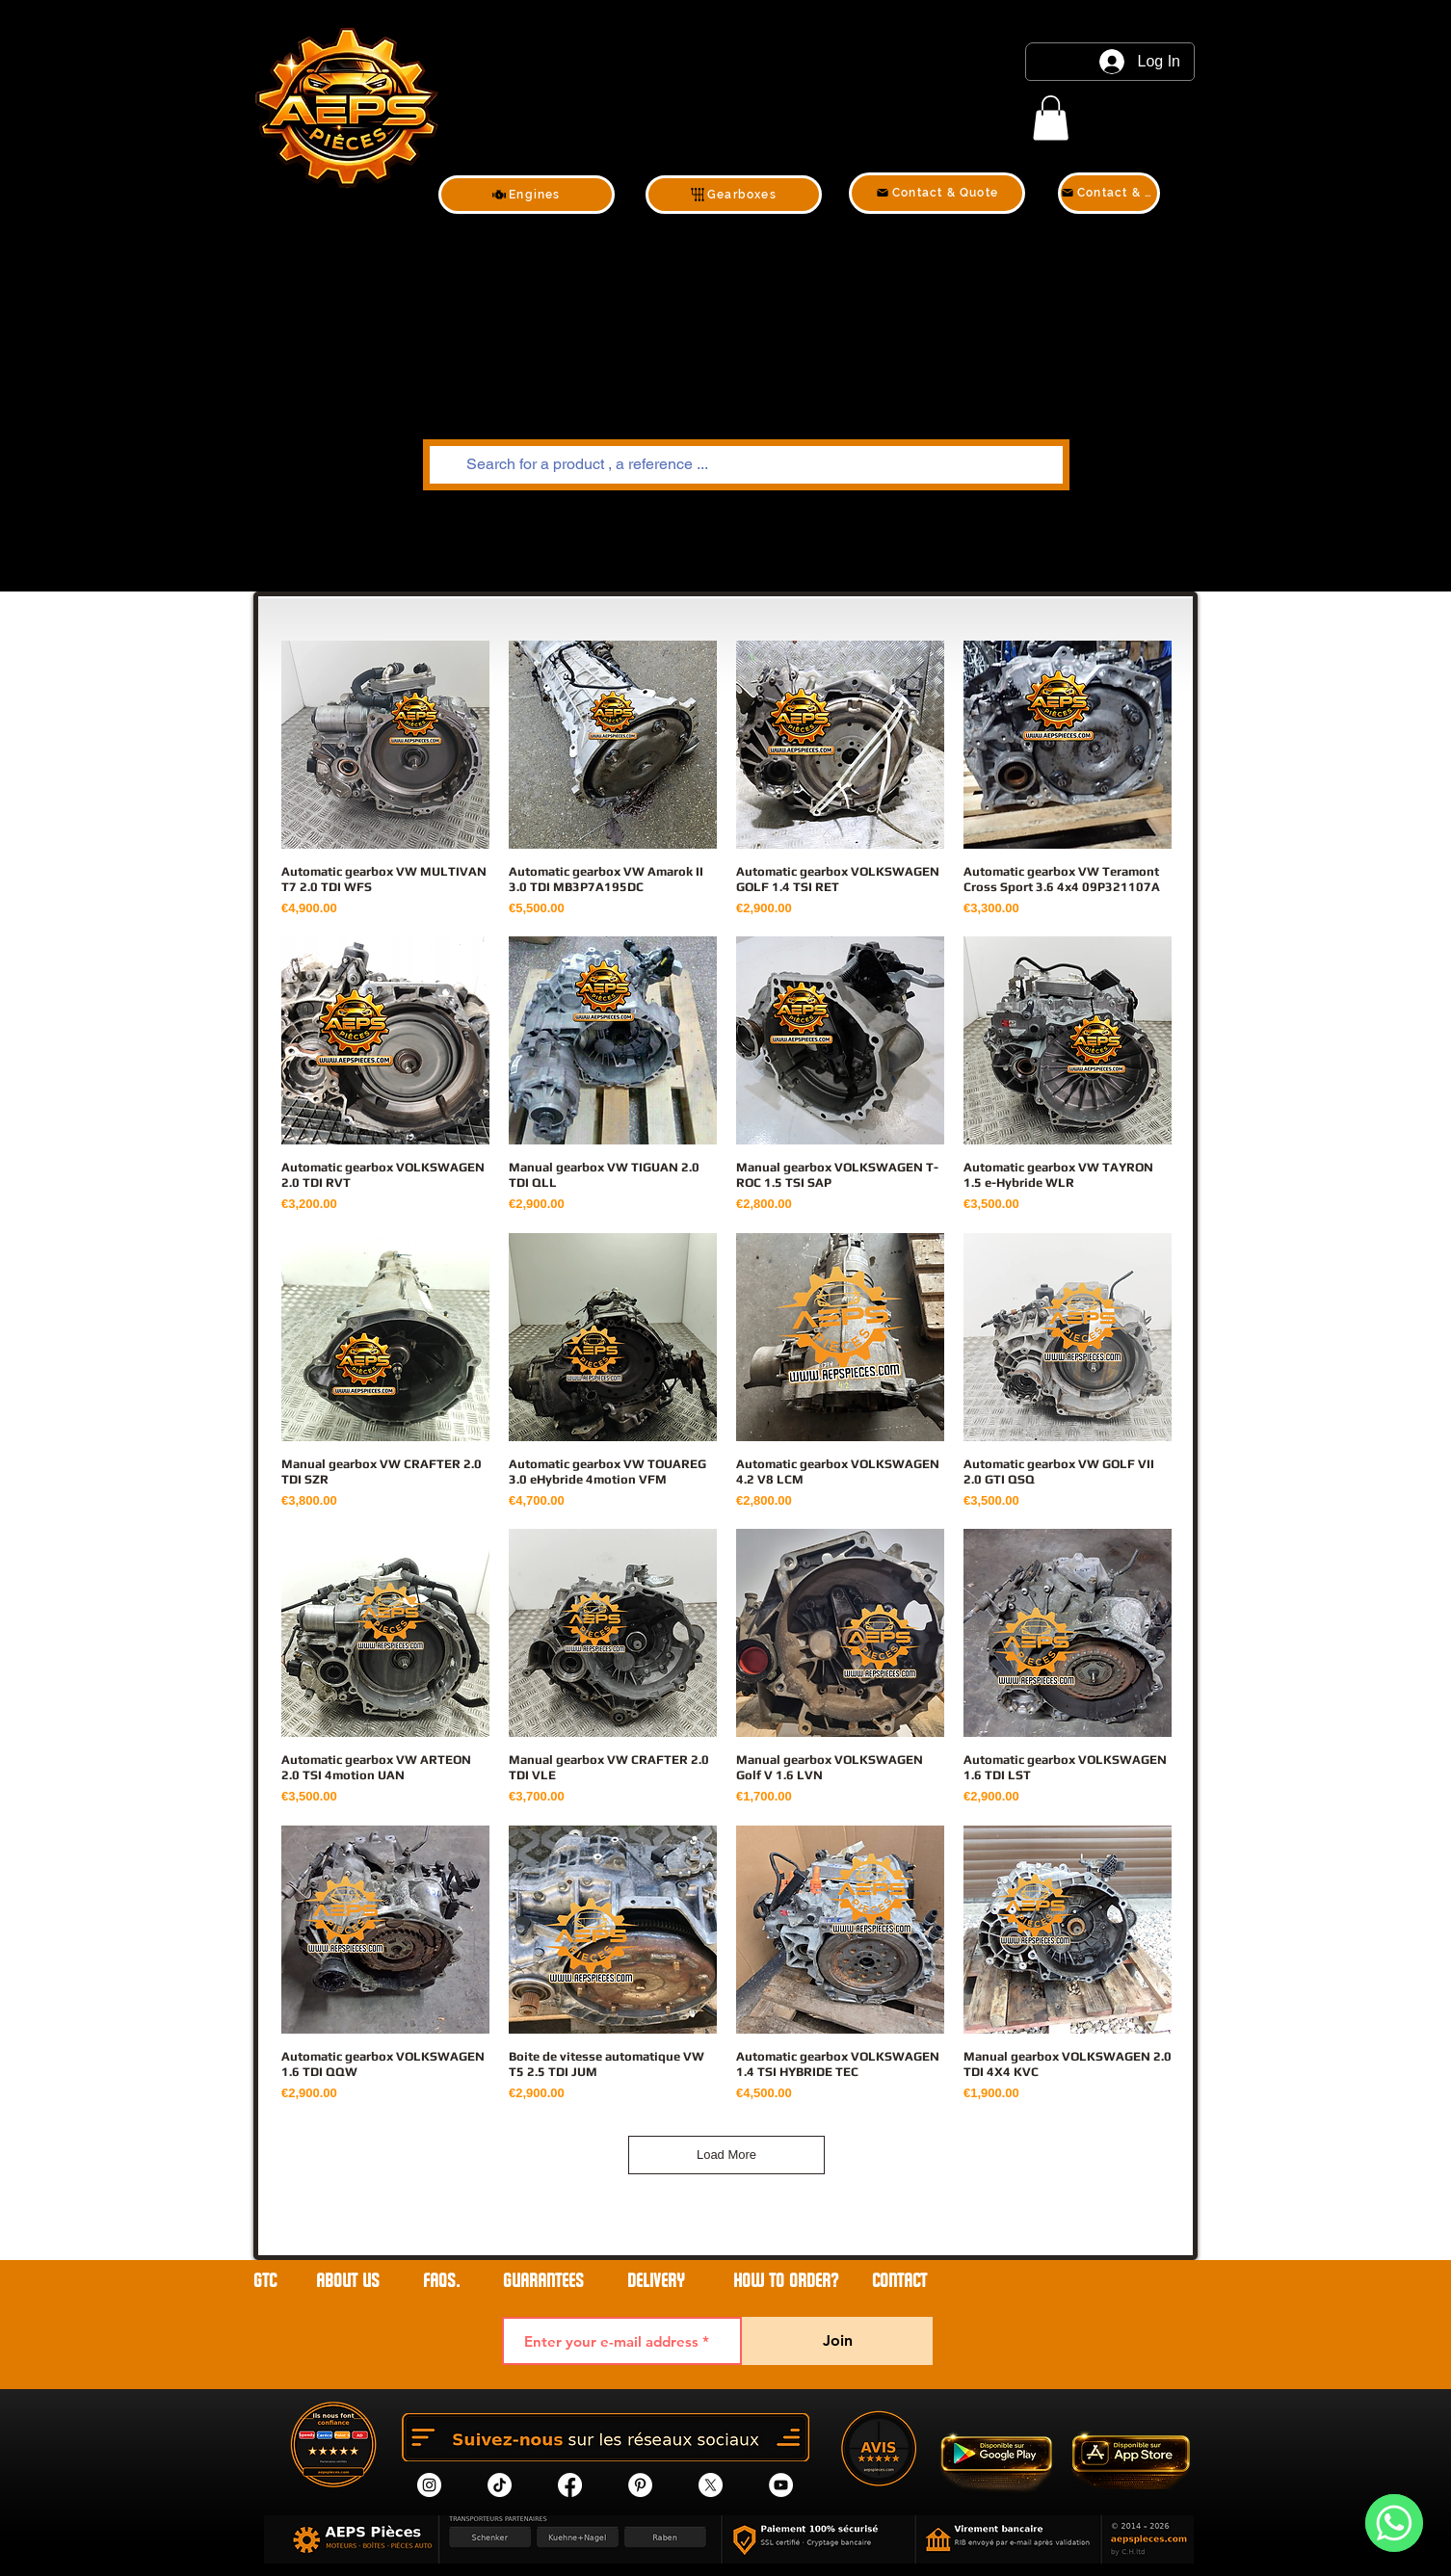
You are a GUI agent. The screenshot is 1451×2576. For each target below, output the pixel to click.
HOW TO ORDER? (785, 2281)
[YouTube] (781, 2485)
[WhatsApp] (1394, 2523)
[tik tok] (500, 2485)
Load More (726, 2154)
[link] (1050, 118)
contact (899, 2281)
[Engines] (526, 194)
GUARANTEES (543, 2281)
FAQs (439, 2281)
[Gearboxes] (734, 194)
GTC (265, 2281)
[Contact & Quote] (937, 193)
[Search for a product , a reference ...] (744, 465)
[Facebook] (570, 2485)
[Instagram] (429, 2485)
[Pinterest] (640, 2485)
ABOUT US (350, 2281)
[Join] (837, 2341)
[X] (711, 2485)
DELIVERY (656, 2281)
